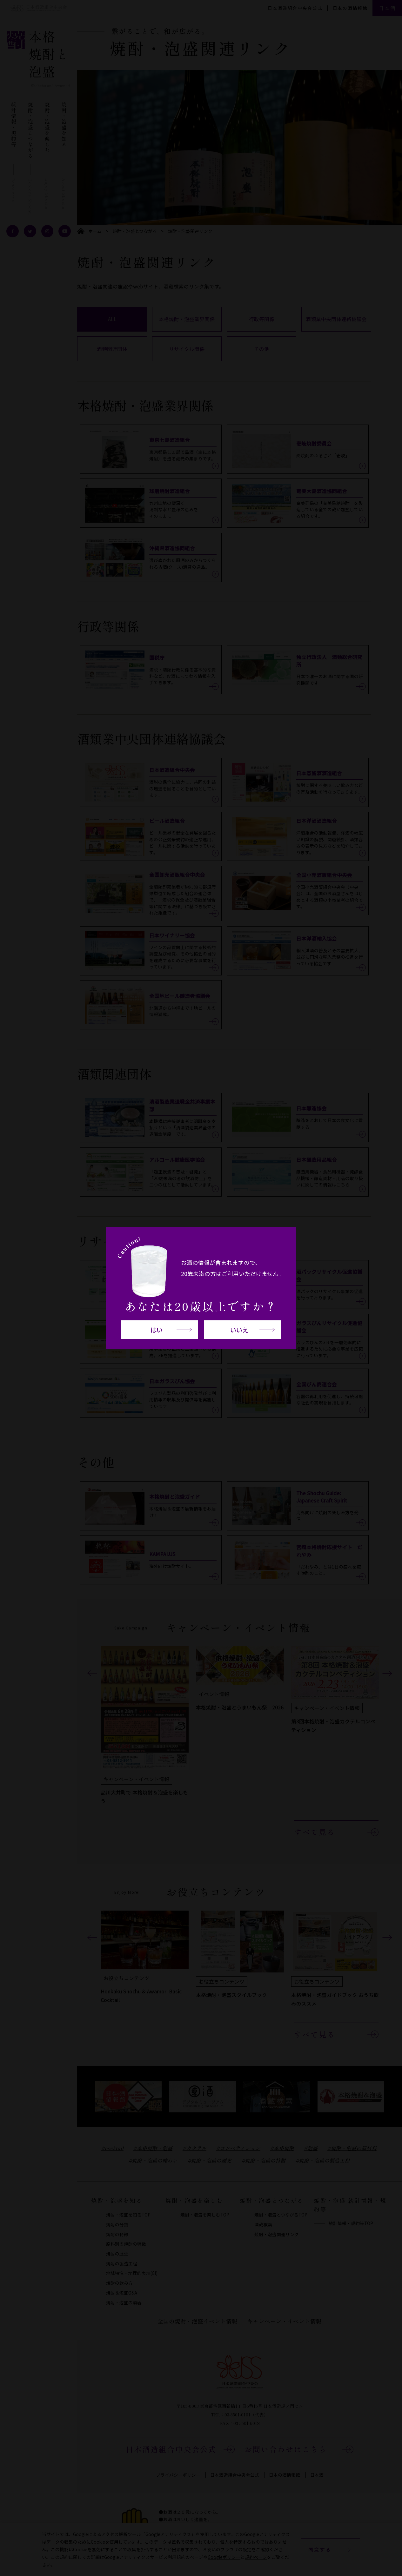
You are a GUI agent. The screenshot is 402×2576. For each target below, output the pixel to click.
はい (157, 1329)
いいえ (239, 1329)
